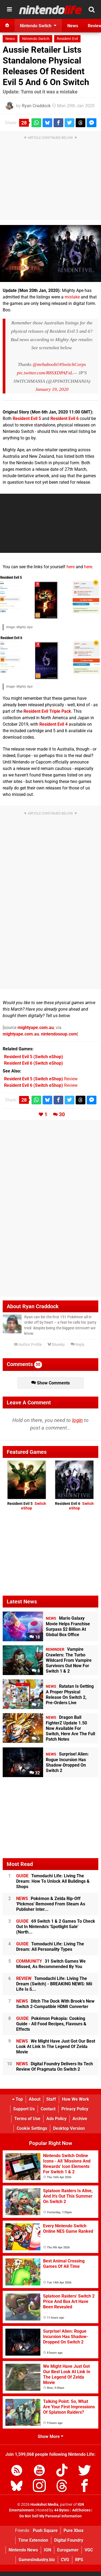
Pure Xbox (73, 2530)
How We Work (75, 2099)
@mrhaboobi (45, 364)
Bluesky (56, 1344)
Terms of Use (27, 2118)
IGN (47, 2550)
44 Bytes (61, 2510)
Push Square (45, 2530)
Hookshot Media (44, 2504)
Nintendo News (23, 2550)
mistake (72, 297)
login (77, 1420)
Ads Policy (56, 2118)
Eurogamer (68, 2550)
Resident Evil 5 (26, 1506)
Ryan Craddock (36, 105)
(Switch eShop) (33, 1056)
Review (41, 1078)
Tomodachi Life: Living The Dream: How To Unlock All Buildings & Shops (53, 1881)
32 (34, 1772)
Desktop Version (69, 2128)
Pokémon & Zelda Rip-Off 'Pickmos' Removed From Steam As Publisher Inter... (50, 1904)
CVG (65, 2559)
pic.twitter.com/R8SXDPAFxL (45, 372)
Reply (78, 1344)
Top (17, 2099)
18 (34, 1637)
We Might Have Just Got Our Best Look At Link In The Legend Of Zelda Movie (55, 2046)
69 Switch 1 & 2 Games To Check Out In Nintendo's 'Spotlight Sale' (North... (55, 1927)
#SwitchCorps (72, 364)
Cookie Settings (32, 2128)
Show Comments (50, 1382)
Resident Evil (67, 38)
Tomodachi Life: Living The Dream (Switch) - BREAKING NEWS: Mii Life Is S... (54, 1984)
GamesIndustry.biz (37, 2559)
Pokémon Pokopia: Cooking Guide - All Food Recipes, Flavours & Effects (51, 2024)
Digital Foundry (68, 2540)
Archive (79, 2118)
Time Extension (33, 2540)
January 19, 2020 (52, 389)
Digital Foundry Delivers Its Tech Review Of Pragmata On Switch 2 (54, 2066)
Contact (48, 2108)
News (10, 38)
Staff (51, 2099)
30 (62, 1114)
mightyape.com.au (36, 1027)
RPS (79, 2559)
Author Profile (28, 1344)
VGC (89, 2550)
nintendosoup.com (59, 1034)
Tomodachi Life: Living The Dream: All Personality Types (50, 1946)
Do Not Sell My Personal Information (50, 2516)
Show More (50, 2436)
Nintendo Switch (36, 38)
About (34, 2099)
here (71, 566)
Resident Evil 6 (74, 1506)
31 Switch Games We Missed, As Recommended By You (51, 1964)
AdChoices (80, 2510)
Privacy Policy (74, 2108)
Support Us (24, 2108)
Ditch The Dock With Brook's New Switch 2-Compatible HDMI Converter (55, 2004)
